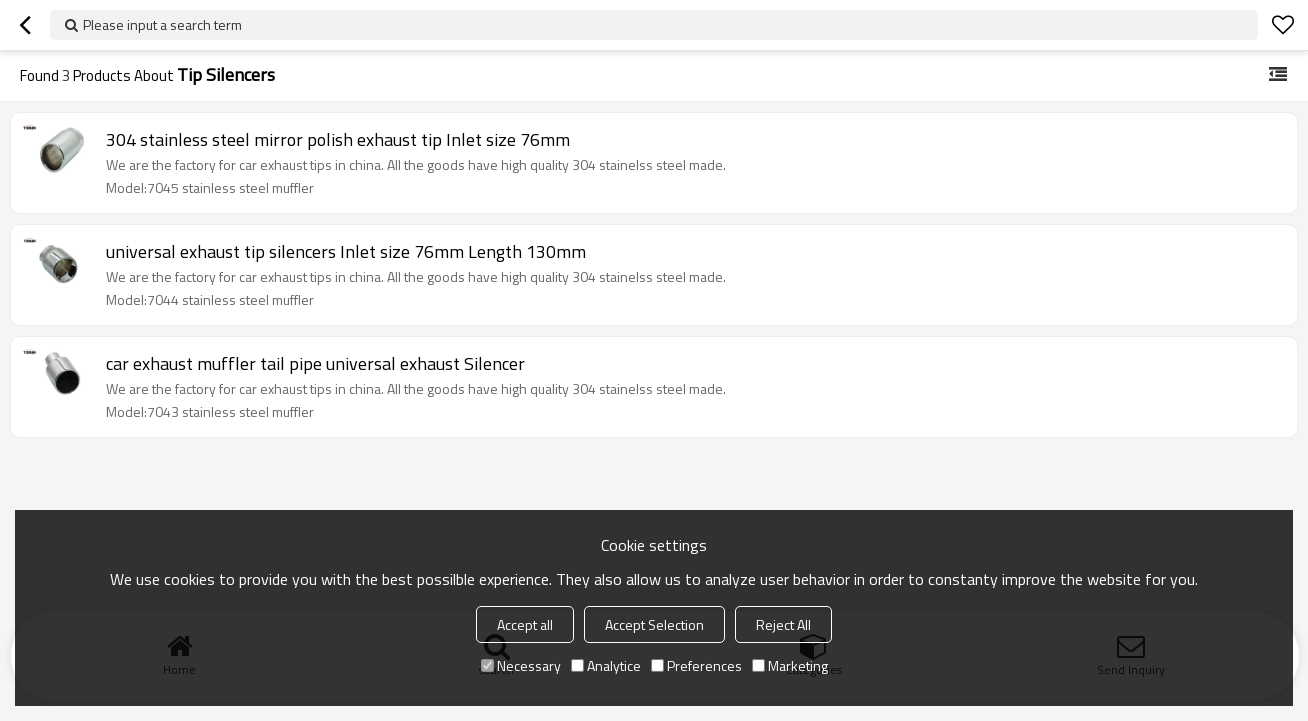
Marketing (790, 665)
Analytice (606, 665)
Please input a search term (162, 24)
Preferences (696, 665)
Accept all (525, 624)
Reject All (783, 624)
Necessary (521, 665)
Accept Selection (654, 624)
